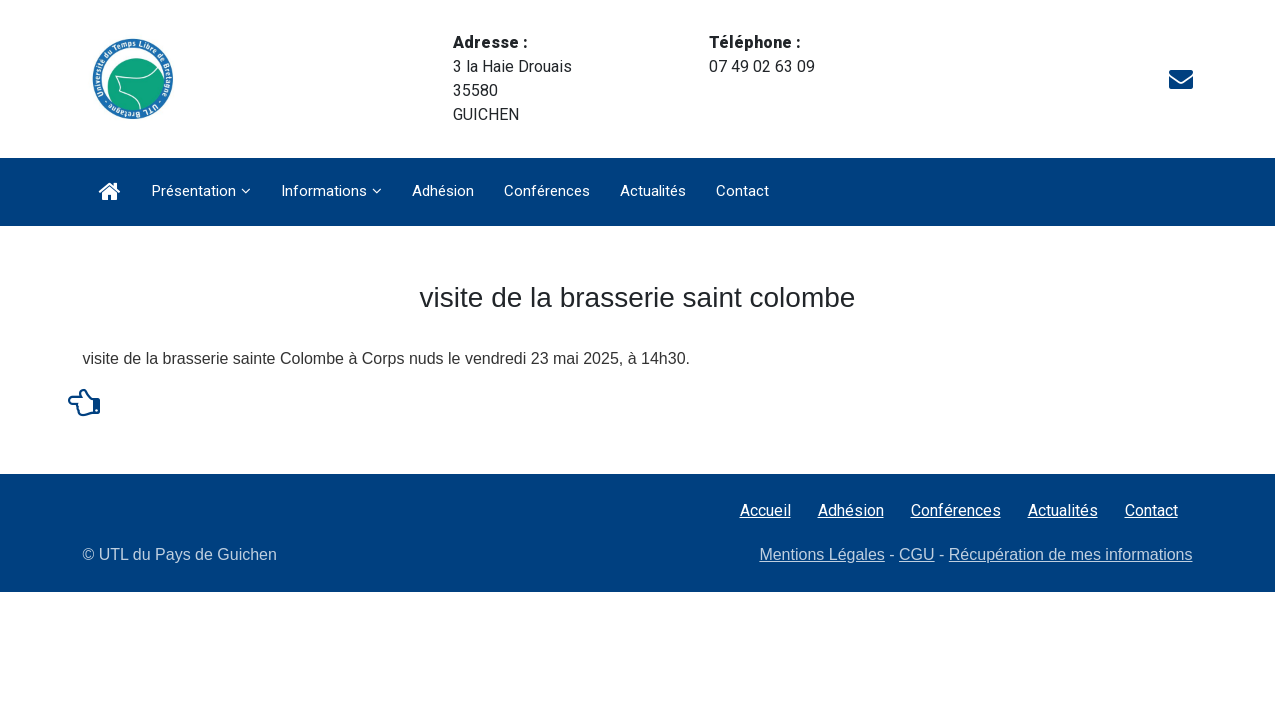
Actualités (653, 191)
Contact (742, 191)
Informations (324, 191)
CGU (917, 554)
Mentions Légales (821, 554)
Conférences (547, 191)
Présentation (194, 191)
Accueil (765, 510)
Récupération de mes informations (1071, 554)
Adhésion (443, 191)
